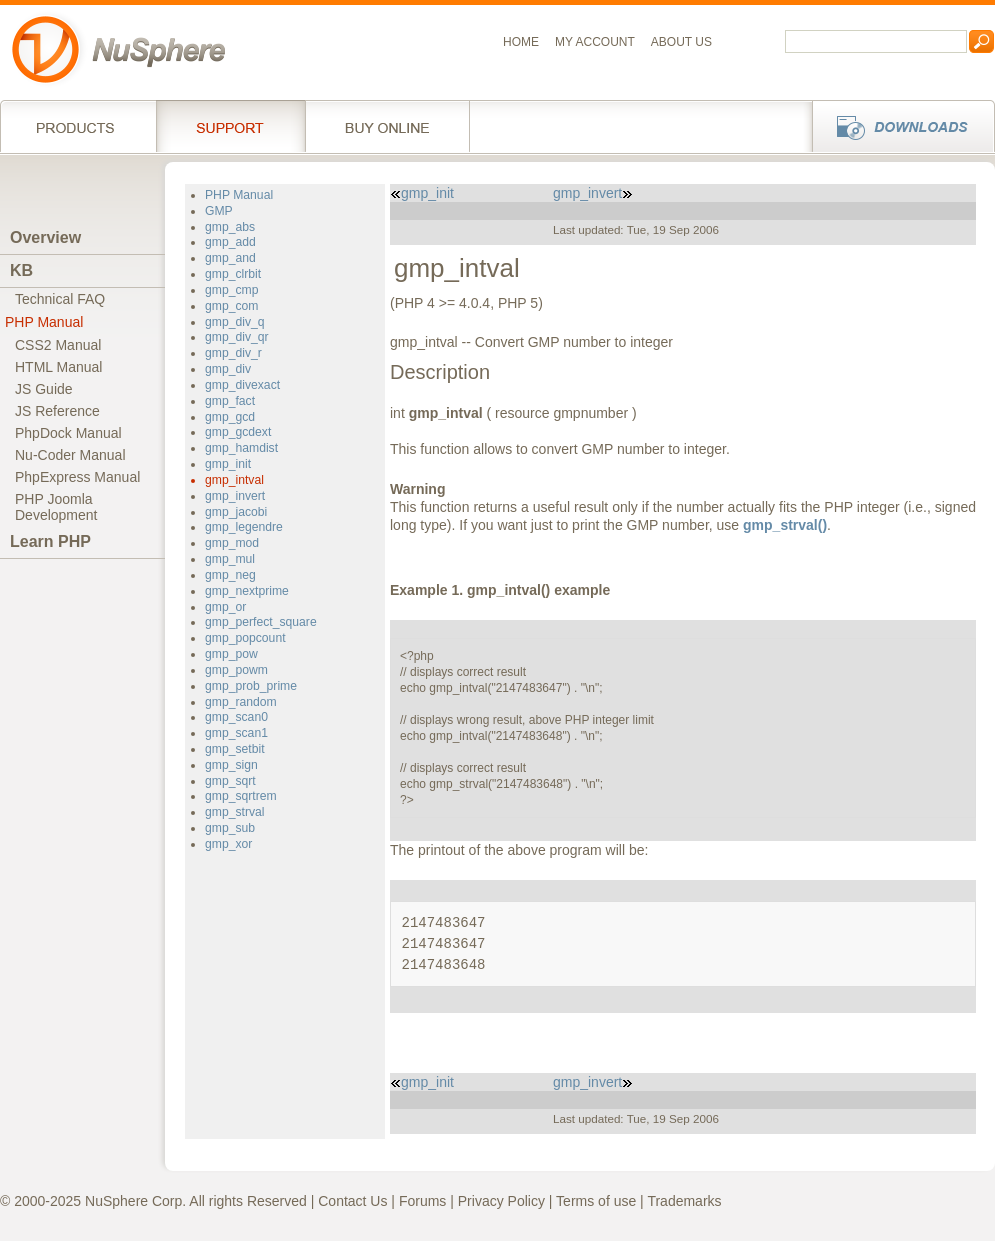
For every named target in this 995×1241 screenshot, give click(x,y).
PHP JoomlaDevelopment (56, 507)
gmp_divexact (242, 385)
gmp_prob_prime (251, 686)
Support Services (230, 126)
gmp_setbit (235, 749)
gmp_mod (232, 543)
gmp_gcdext (238, 432)
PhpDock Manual (68, 433)
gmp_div (228, 369)
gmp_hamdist (241, 448)
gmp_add (230, 242)
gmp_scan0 (236, 717)
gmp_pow (231, 654)
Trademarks (684, 1201)
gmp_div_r (233, 353)
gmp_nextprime (247, 591)
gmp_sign (231, 765)
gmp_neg (230, 575)
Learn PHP (50, 541)
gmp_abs (230, 227)
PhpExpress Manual (77, 477)
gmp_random (241, 702)
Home (521, 42)
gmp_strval (235, 812)
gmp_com (231, 306)
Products (78, 126)
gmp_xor (228, 844)
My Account (595, 42)
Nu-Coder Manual (70, 455)
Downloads (897, 126)
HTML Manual (58, 367)
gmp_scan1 (236, 733)
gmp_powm (236, 670)
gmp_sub (230, 828)
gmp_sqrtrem (241, 796)
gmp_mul (230, 559)
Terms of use (596, 1201)
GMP (219, 211)
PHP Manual (44, 322)
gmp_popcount (245, 638)
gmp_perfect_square (261, 622)
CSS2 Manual (58, 345)
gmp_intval (234, 480)
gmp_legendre (244, 527)
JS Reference (57, 411)
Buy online (387, 126)
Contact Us (352, 1201)
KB (21, 270)
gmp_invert (235, 496)
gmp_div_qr (237, 337)
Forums (422, 1201)
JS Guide (44, 389)
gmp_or (225, 607)
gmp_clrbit (233, 274)
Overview (45, 237)
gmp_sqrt (230, 781)
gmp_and (230, 258)
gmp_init (228, 464)
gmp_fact (230, 401)
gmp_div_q (235, 322)
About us (681, 42)
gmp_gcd (230, 417)
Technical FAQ (60, 299)
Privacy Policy (501, 1201)
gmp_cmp (231, 290)
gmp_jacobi (236, 512)
